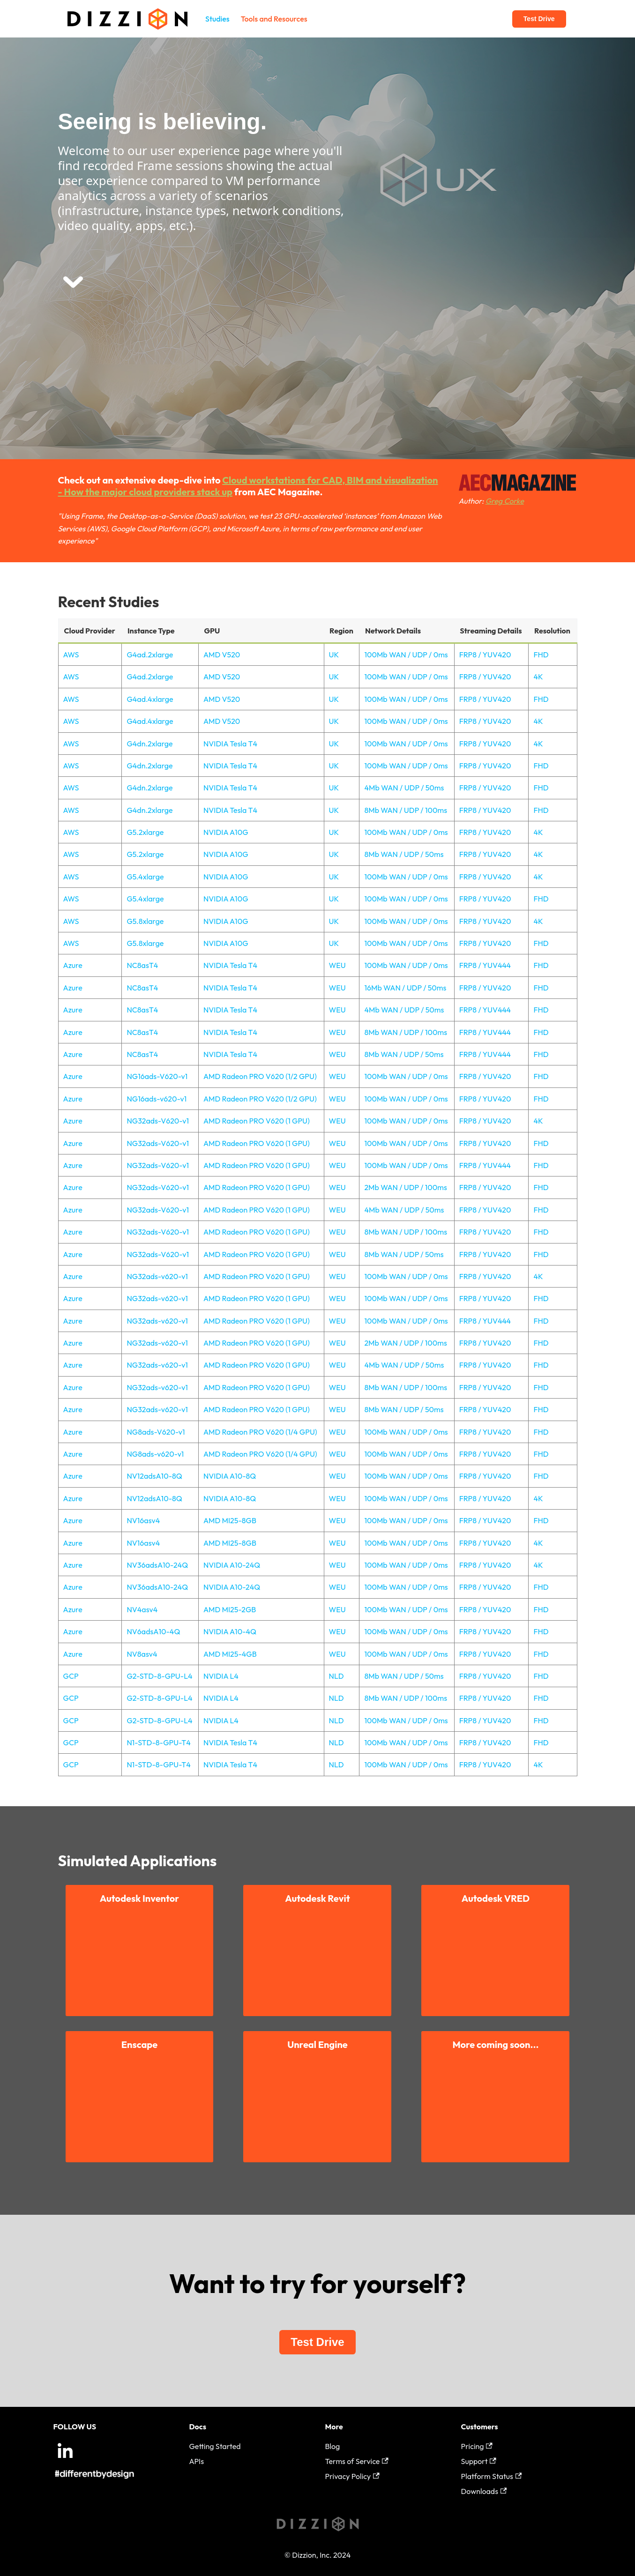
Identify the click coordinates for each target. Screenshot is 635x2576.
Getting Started (215, 2446)
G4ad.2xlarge (150, 654)
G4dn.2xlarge (149, 743)
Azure (72, 965)
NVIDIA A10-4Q (229, 1631)
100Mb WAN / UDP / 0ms (406, 654)
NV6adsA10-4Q (153, 1631)
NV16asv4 (143, 1520)
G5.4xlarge (145, 876)
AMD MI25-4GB (230, 1654)
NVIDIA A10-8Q (229, 1476)
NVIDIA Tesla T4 (230, 743)
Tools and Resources (274, 18)
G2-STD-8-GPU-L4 (159, 1676)
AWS (71, 654)
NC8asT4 (142, 965)
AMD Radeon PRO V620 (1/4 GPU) (260, 1432)
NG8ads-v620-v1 (155, 1454)
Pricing (477, 2446)
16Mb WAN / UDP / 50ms (405, 987)
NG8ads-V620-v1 (156, 1432)
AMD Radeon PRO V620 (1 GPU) (256, 1120)
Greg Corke (505, 501)
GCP (71, 1676)
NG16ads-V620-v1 (157, 1076)
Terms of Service (356, 2461)
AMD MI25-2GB (229, 1609)
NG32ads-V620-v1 (158, 1120)
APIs (196, 2461)
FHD (540, 654)
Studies (217, 18)
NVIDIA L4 (221, 1676)
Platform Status (491, 2476)
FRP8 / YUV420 (485, 654)
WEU (337, 965)
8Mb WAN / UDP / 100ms (405, 810)
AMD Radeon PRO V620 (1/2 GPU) (260, 1076)
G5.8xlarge (145, 921)
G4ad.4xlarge (150, 699)
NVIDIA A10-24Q (231, 1565)
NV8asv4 (142, 1654)
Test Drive (539, 18)
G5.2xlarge (145, 832)
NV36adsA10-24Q (157, 1565)
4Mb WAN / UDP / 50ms (404, 787)
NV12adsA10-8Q (154, 1476)
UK (334, 654)
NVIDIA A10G (225, 832)
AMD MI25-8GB (229, 1520)
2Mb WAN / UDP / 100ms (405, 1187)
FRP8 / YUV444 (485, 965)
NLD (336, 1676)
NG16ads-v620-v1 (157, 1098)
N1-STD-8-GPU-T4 (158, 1742)
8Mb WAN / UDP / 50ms (403, 854)
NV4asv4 (142, 1609)
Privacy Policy (352, 2476)
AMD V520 (221, 654)
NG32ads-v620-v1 (157, 1276)
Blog (332, 2446)
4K (538, 676)
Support (478, 2461)
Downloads (484, 2491)
